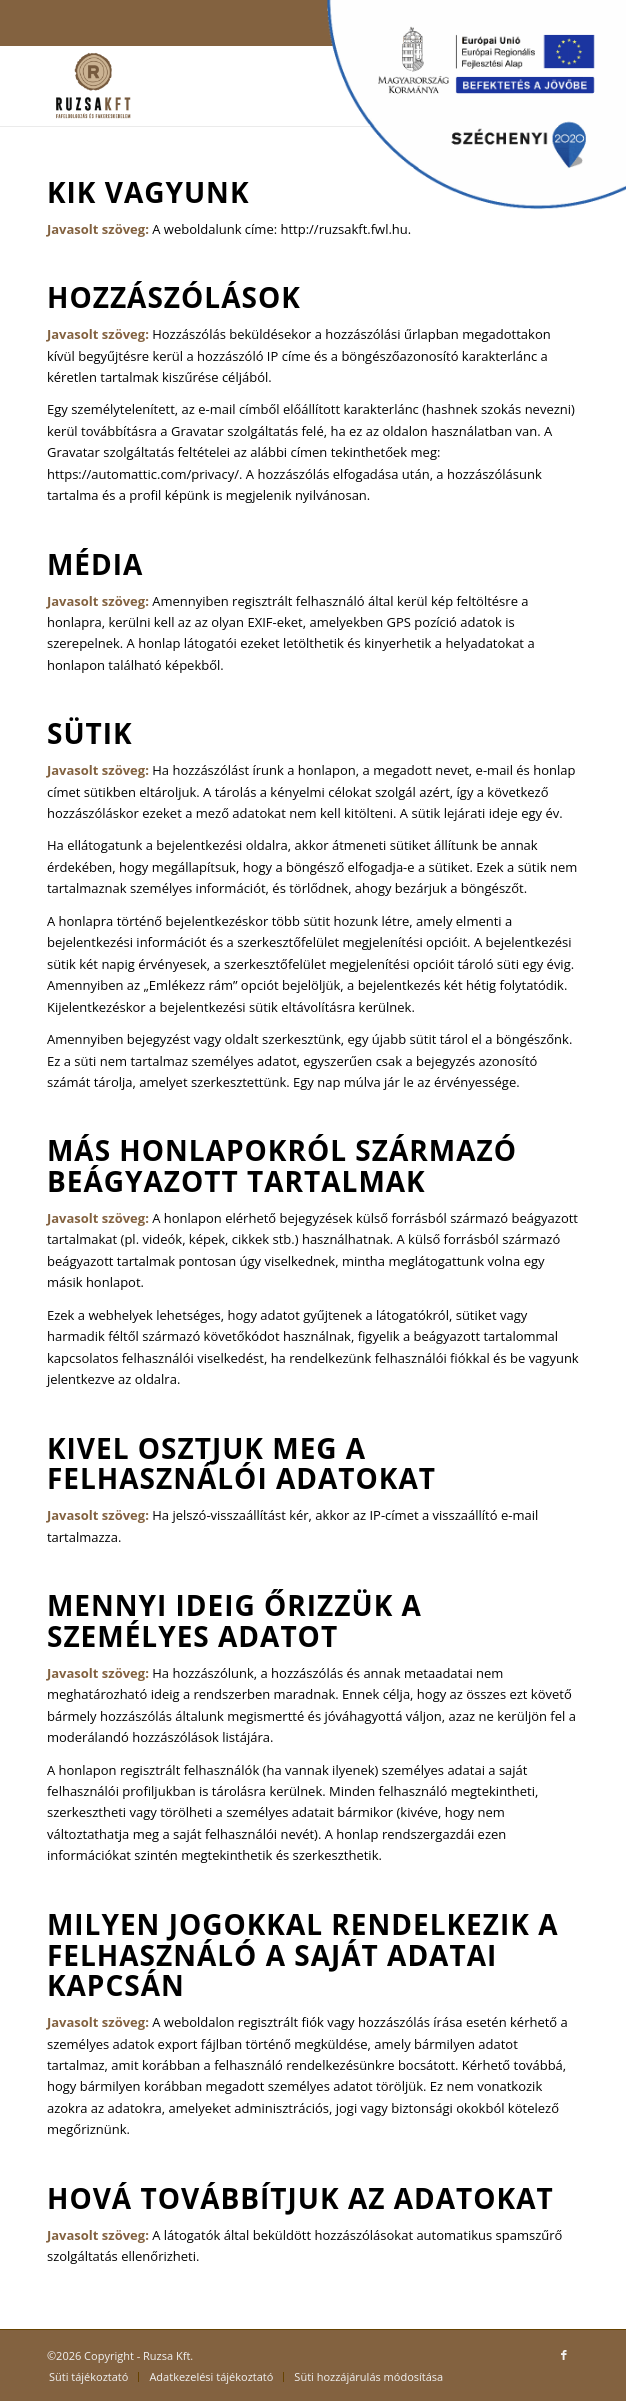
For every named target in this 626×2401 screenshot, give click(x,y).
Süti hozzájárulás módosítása (368, 2376)
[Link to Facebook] (564, 2355)
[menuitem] (88, 2377)
